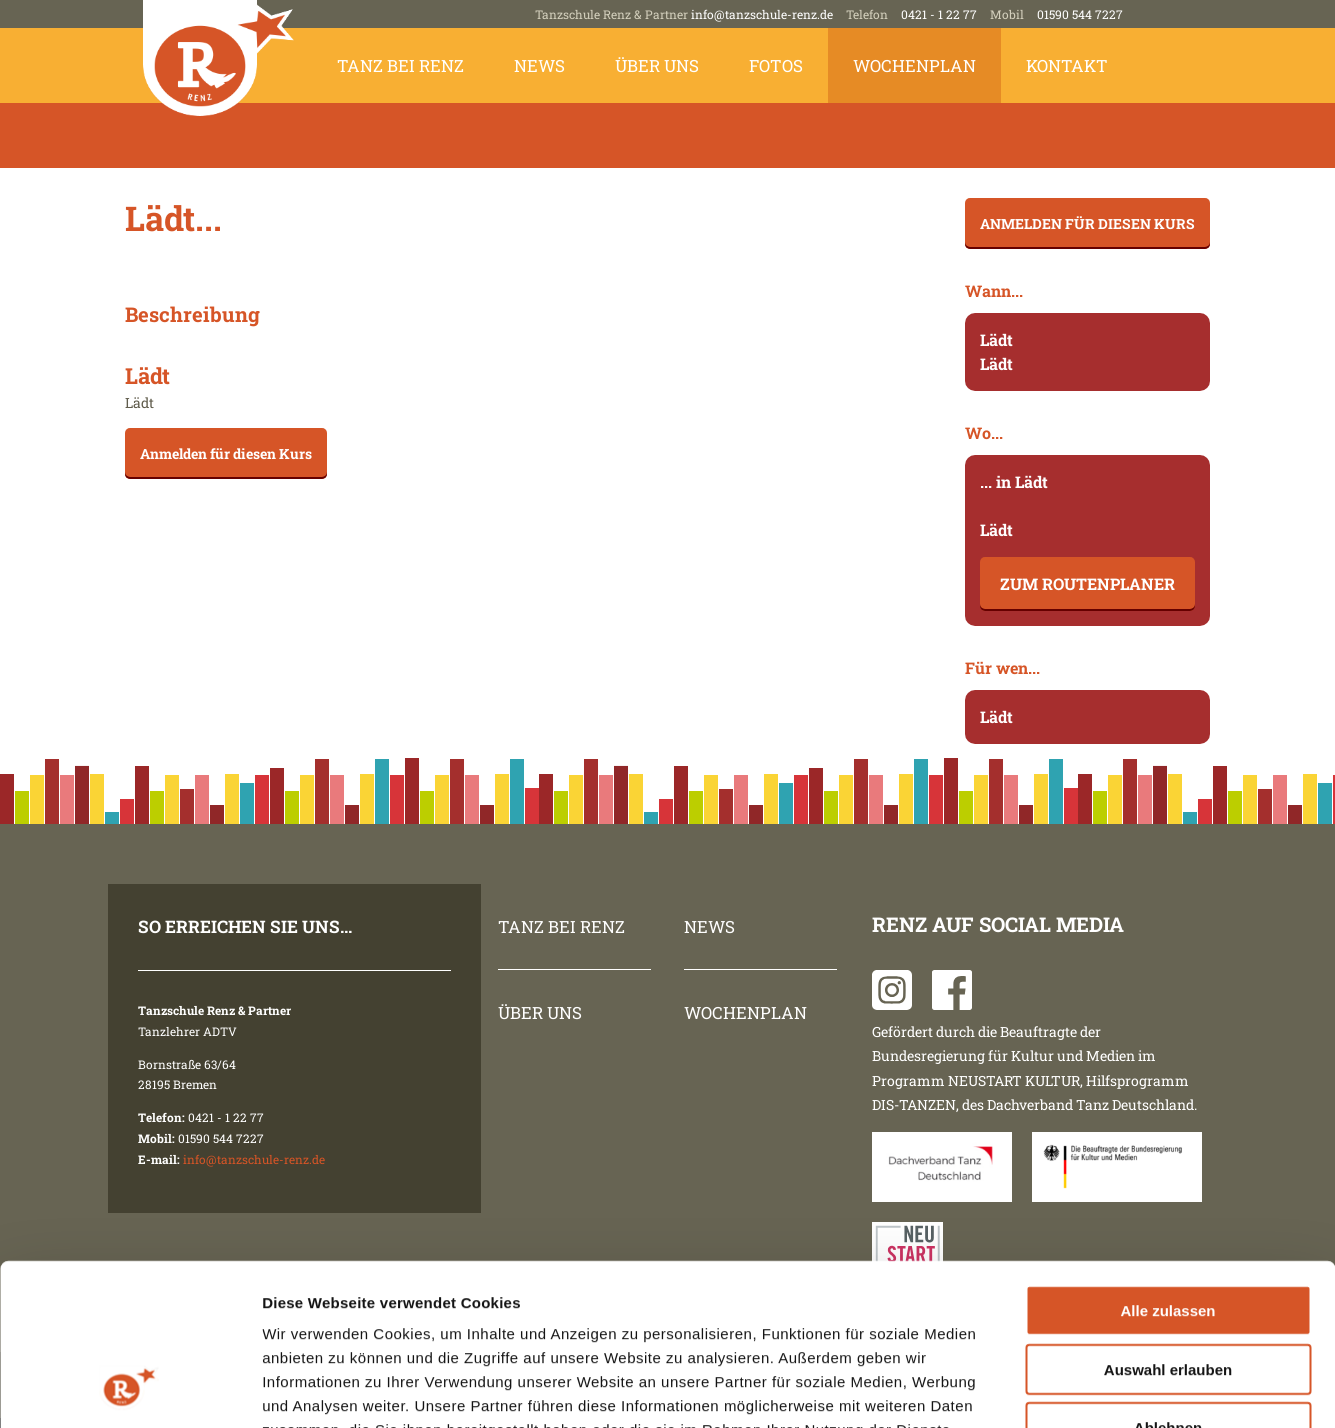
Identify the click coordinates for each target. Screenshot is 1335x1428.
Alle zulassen (1167, 1164)
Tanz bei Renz (400, 65)
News (539, 65)
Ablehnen (1168, 1281)
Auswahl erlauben (1168, 1223)
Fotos (776, 65)
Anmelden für (226, 453)
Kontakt (1067, 65)
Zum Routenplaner (1087, 583)
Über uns (657, 65)
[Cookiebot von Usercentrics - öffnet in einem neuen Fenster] (129, 1389)
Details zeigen (1063, 1388)
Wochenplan (914, 65)
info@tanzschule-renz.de (762, 14)
